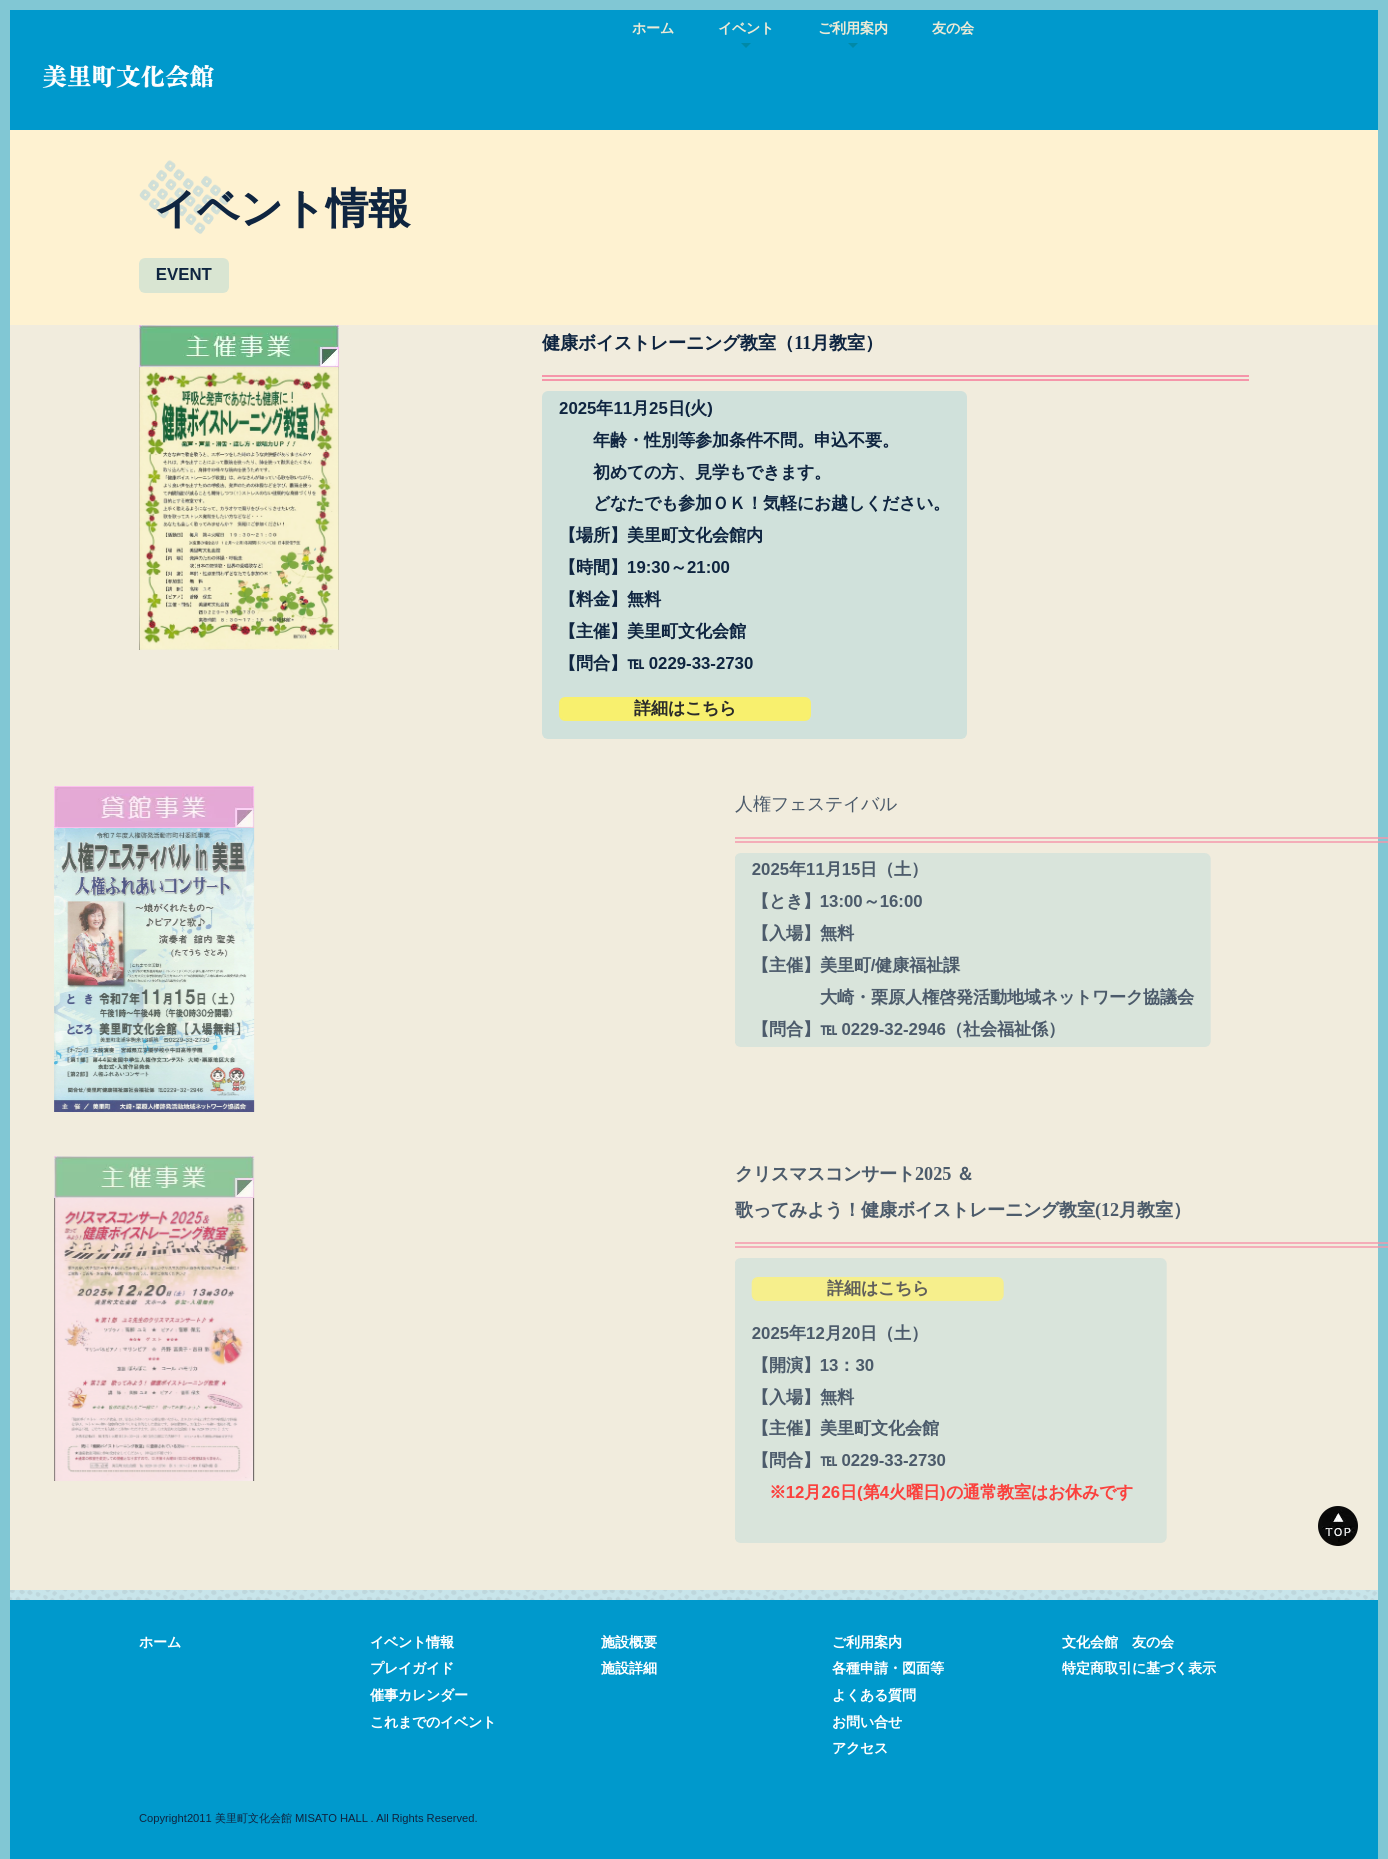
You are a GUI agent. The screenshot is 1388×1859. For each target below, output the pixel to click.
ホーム (653, 28)
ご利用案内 (867, 1642)
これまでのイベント (433, 1722)
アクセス (860, 1748)
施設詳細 (629, 1668)
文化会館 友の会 (1118, 1642)
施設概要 (629, 1642)
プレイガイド (412, 1668)
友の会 (953, 28)
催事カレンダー (419, 1695)
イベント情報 (412, 1642)
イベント (746, 28)
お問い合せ (867, 1722)
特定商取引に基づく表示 (1139, 1668)
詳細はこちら (706, 708)
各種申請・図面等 (888, 1668)
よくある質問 (874, 1695)
